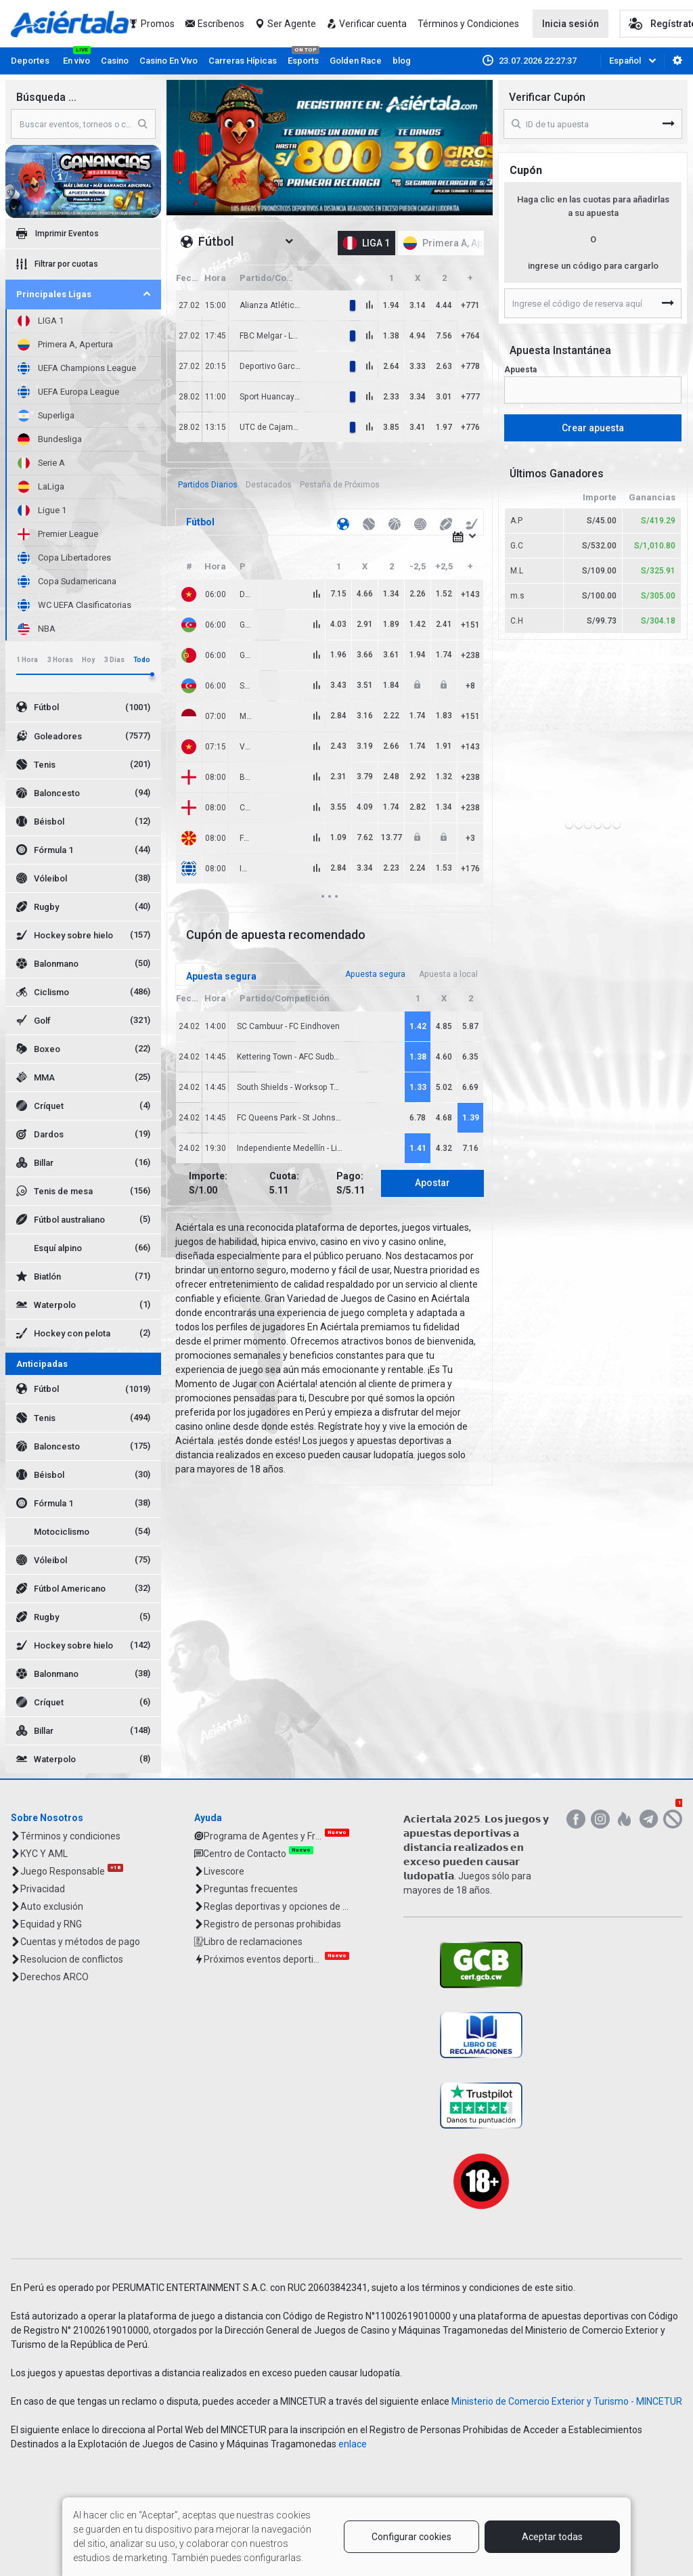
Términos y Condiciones (468, 23)
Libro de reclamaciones (253, 1941)
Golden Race (356, 61)
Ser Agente (291, 23)
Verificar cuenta (373, 23)
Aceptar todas (552, 2536)
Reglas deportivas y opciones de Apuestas (276, 1906)
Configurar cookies (411, 2536)
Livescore (224, 1871)
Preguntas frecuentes (251, 1888)
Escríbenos (221, 23)
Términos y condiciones (70, 1836)
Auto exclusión (51, 1906)
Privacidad (42, 1888)
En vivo (76, 61)
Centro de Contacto (244, 1853)
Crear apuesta (593, 427)
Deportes (30, 61)
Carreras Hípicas (242, 61)
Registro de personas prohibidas (272, 1924)
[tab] (207, 484)
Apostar (432, 1182)
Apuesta (520, 369)
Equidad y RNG (51, 1924)
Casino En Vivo (168, 61)
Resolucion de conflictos (71, 1959)
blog (402, 61)
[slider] (152, 674)
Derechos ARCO (54, 1976)
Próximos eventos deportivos (263, 1959)
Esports (303, 61)
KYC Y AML (44, 1853)
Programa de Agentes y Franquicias (263, 1836)
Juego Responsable (62, 1871)
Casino (115, 61)
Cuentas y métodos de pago (80, 1941)
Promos (158, 23)
